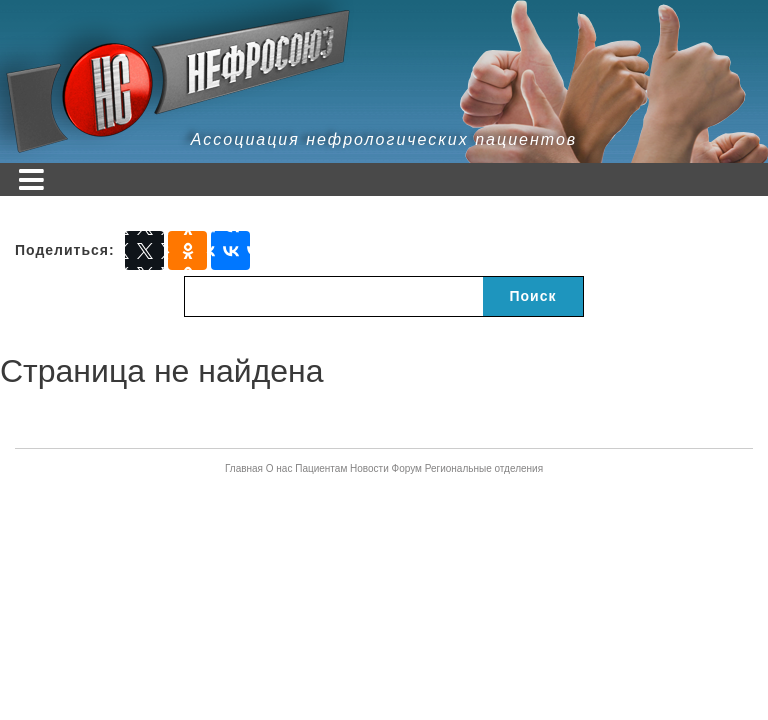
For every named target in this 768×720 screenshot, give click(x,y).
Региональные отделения (484, 468)
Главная (244, 468)
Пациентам (321, 468)
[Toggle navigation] (31, 179)
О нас (279, 468)
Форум (407, 468)
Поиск (532, 296)
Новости (369, 468)
